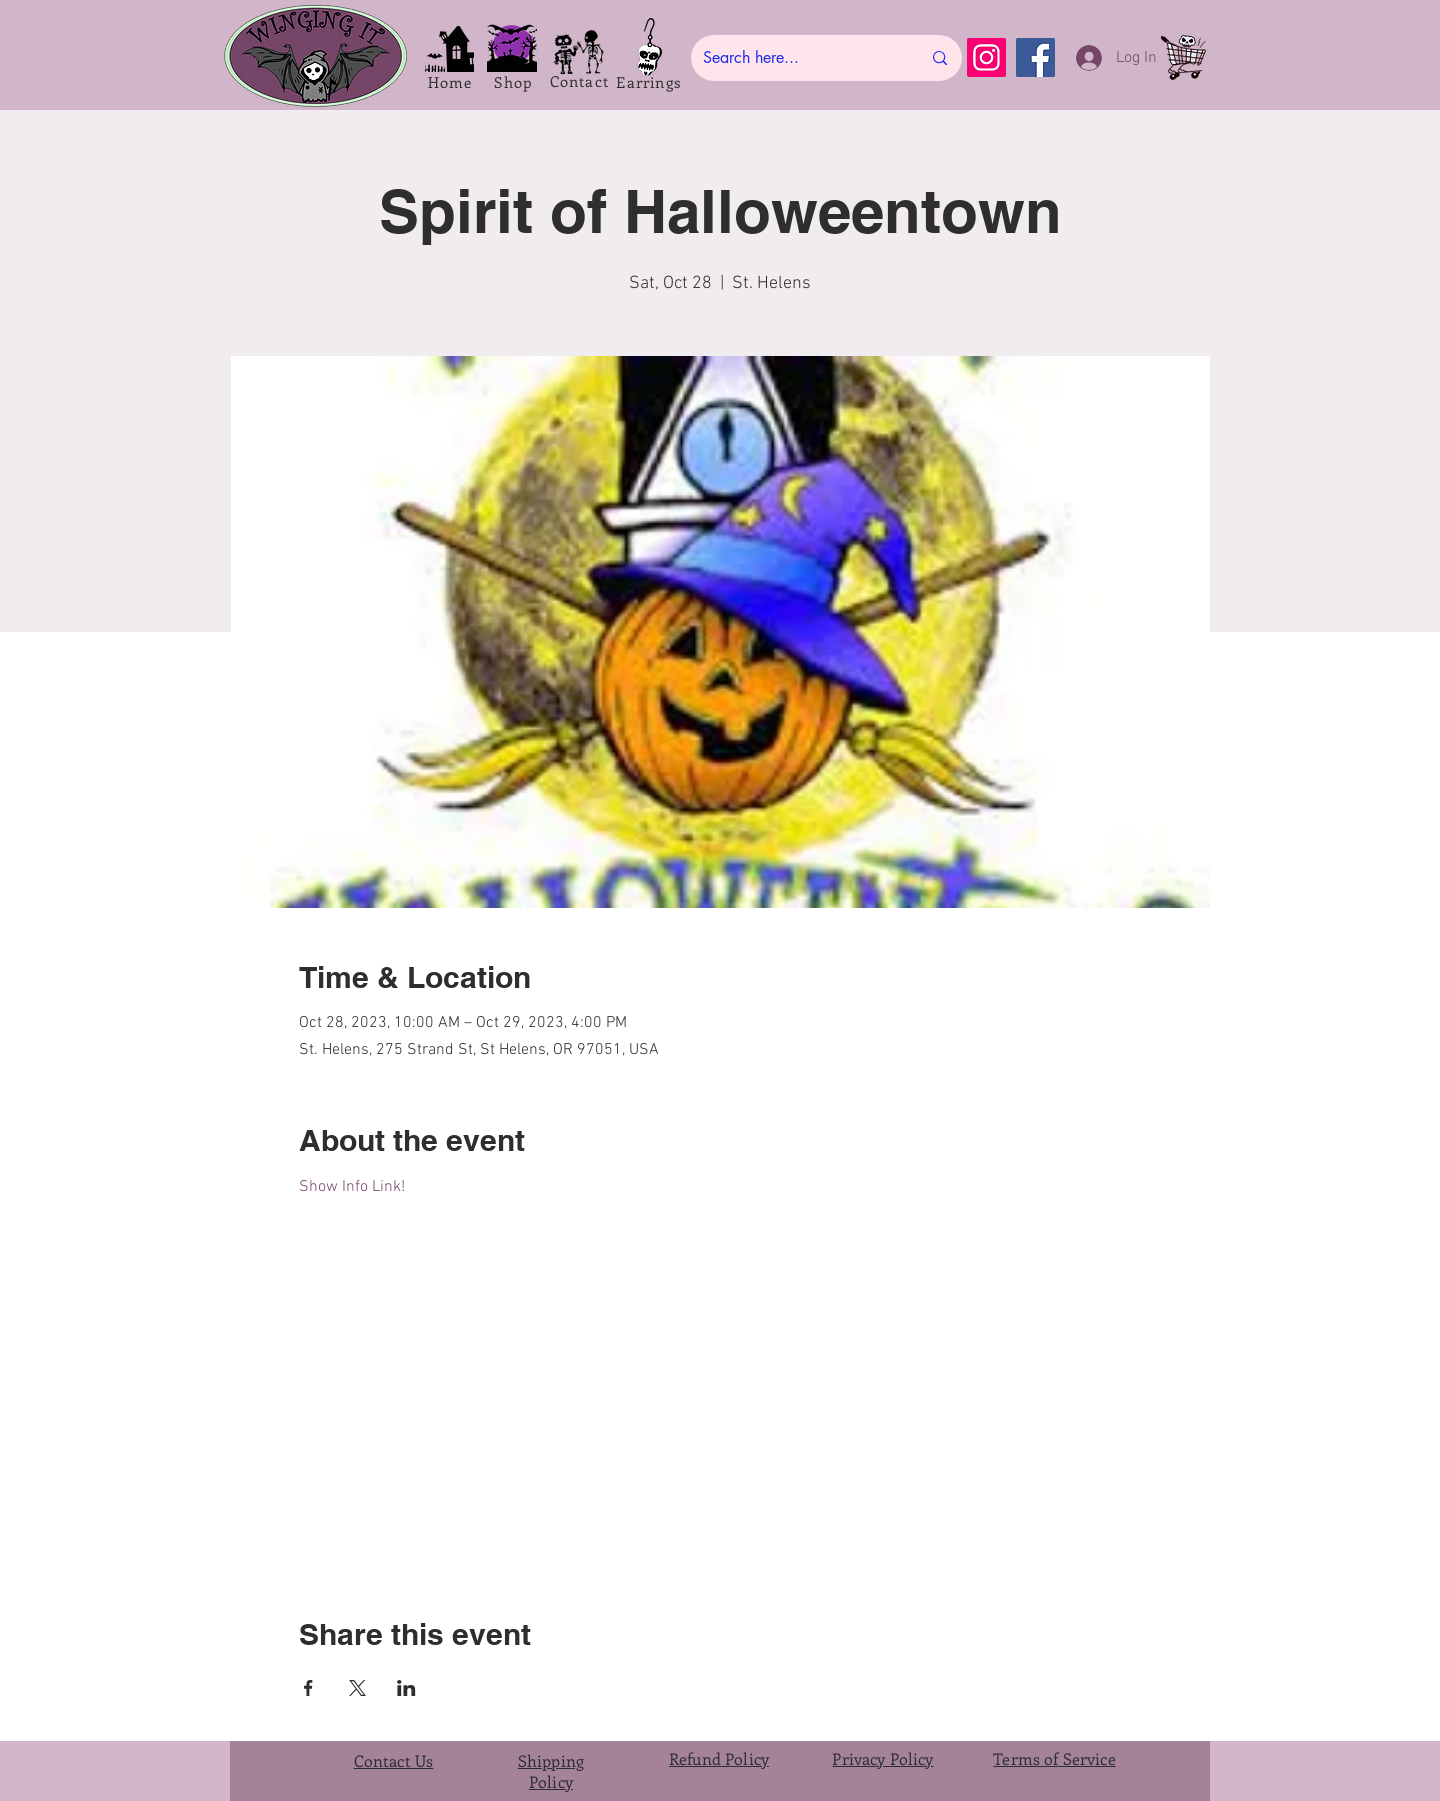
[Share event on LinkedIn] (406, 1688)
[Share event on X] (357, 1688)
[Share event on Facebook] (308, 1688)
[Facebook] (1035, 57)
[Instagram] (986, 57)
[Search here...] (797, 58)
